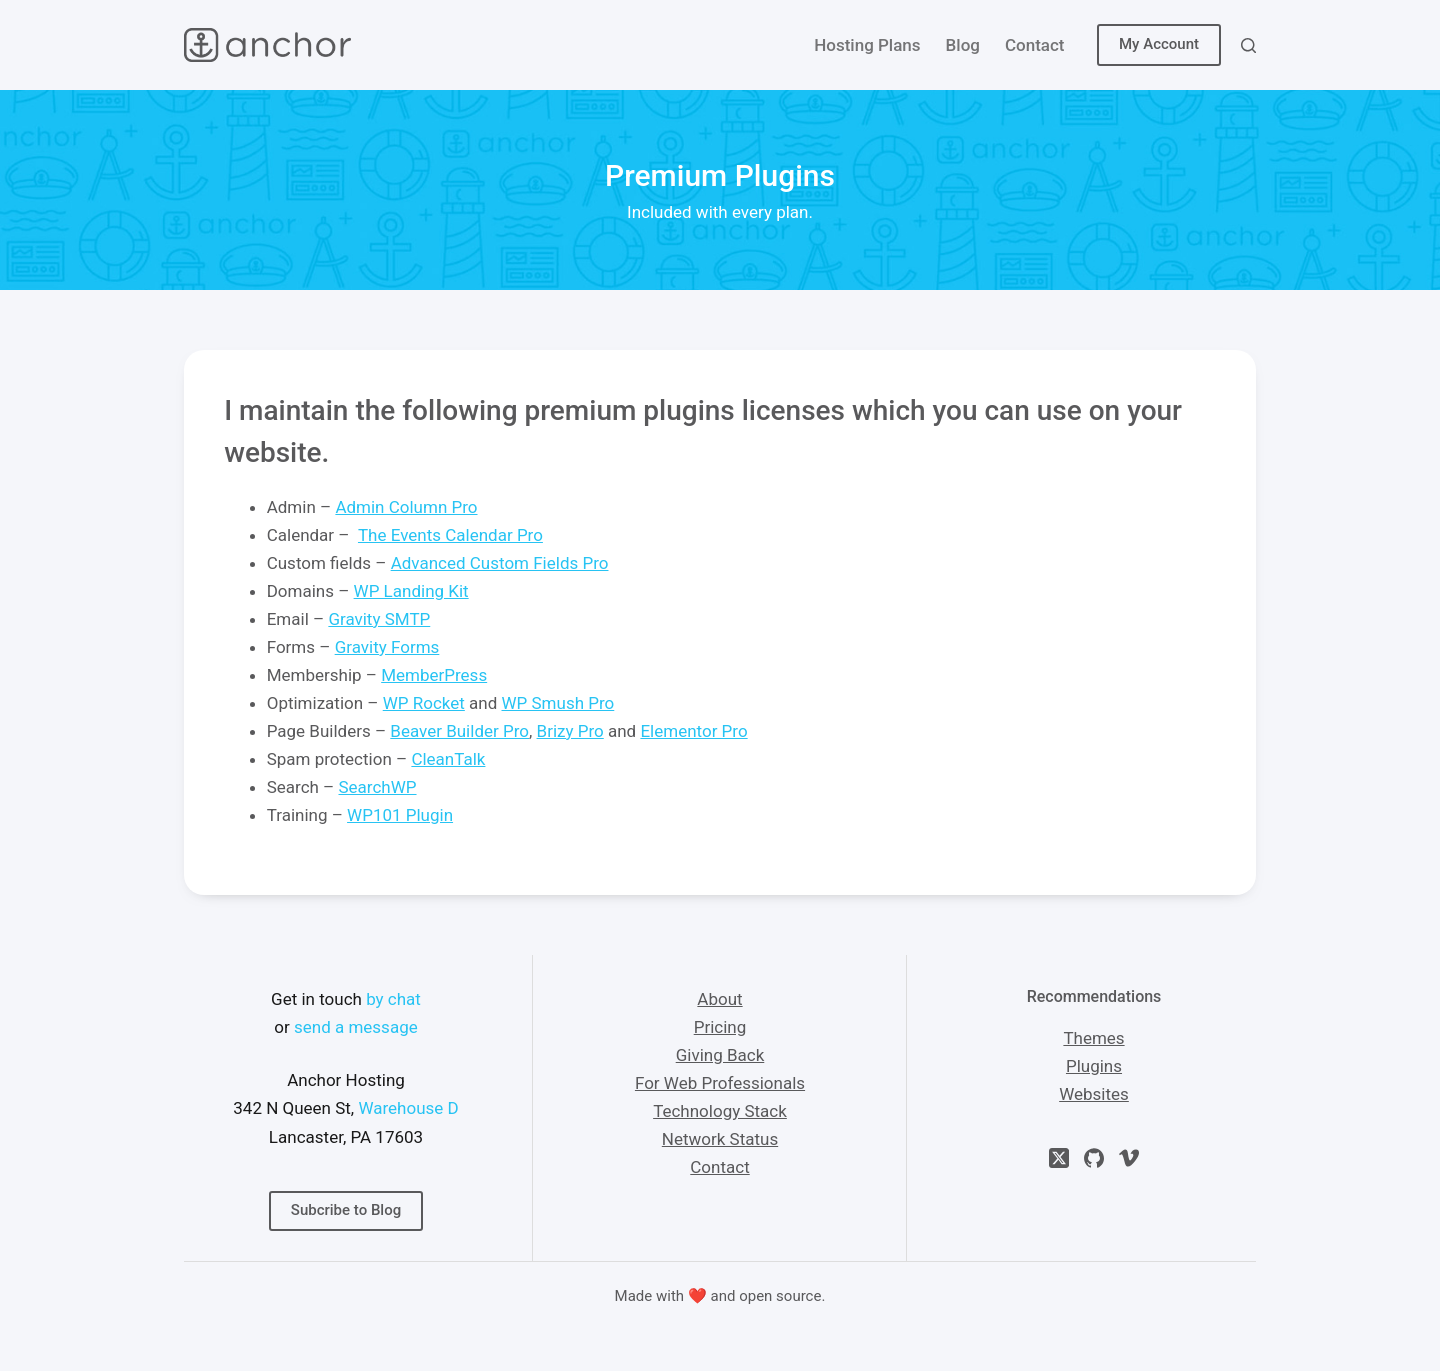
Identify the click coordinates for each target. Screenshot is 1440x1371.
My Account (1159, 44)
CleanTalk (448, 759)
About (719, 999)
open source (780, 1296)
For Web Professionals (720, 1083)
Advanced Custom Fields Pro (500, 563)
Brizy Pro (570, 731)
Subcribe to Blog (346, 1210)
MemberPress (434, 675)
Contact (1035, 45)
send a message (356, 1027)
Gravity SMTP (379, 619)
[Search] (1248, 45)
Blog (963, 45)
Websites (1094, 1094)
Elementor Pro (693, 731)
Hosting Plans (867, 45)
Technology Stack (720, 1111)
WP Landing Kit (411, 591)
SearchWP (378, 787)
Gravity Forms (387, 647)
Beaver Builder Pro (459, 731)
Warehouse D (408, 1108)
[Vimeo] (1129, 1158)
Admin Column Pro (406, 507)
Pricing (720, 1027)
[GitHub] (1094, 1158)
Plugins (1094, 1066)
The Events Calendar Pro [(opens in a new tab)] (450, 535)
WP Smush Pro (558, 703)
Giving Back (720, 1055)
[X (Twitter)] (1059, 1158)
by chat (393, 999)
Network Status (720, 1139)
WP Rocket (424, 703)
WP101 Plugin (400, 815)
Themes (1093, 1038)
